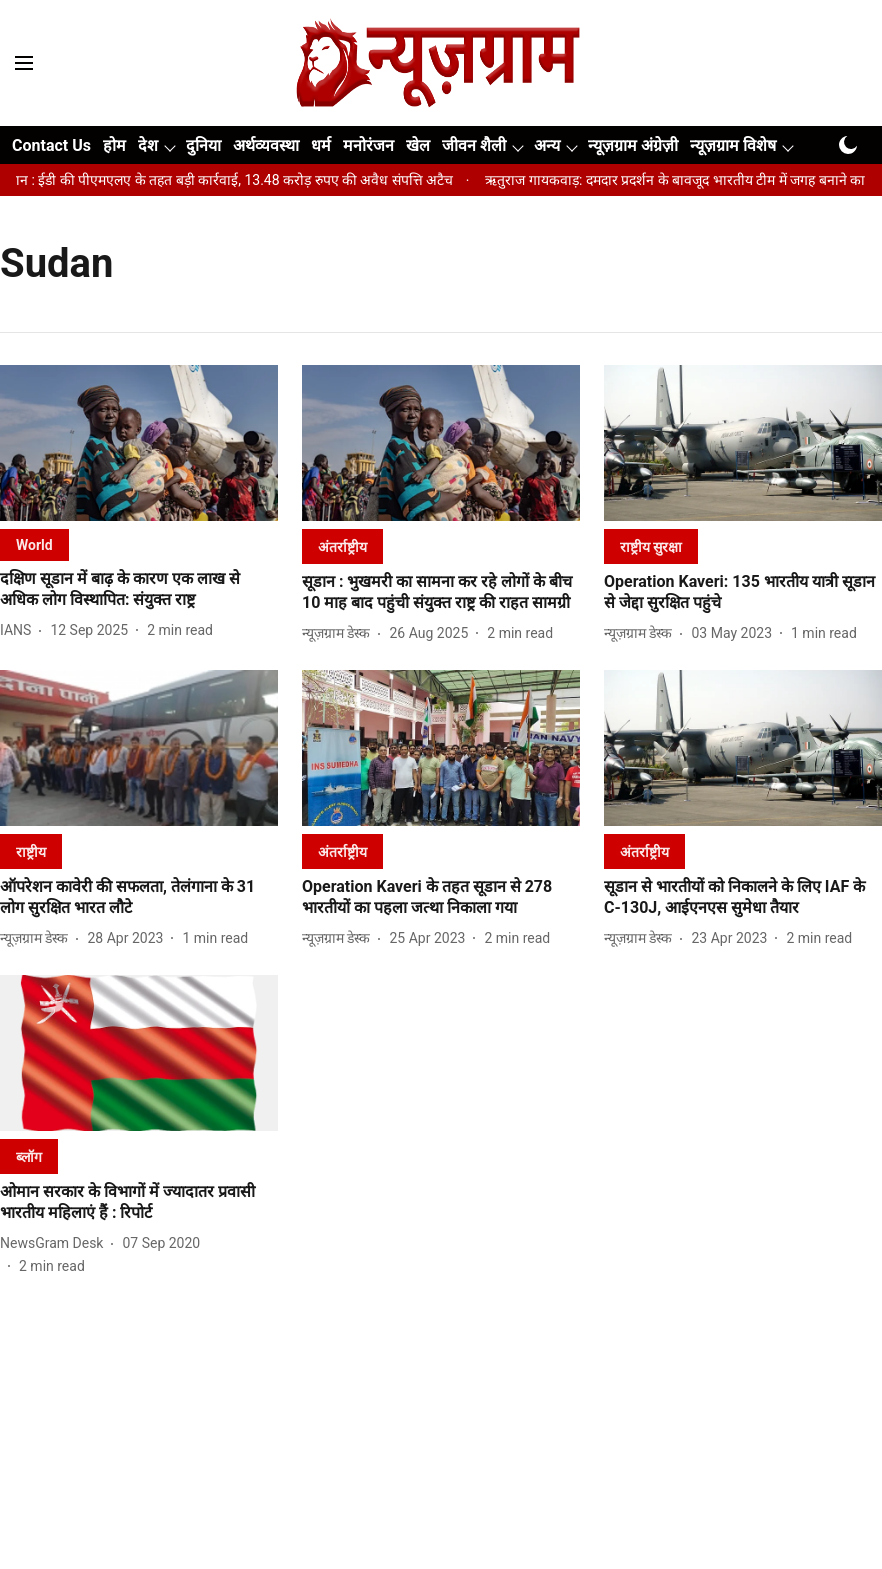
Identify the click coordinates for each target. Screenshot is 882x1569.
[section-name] (34, 544)
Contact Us (51, 145)
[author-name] (19, 630)
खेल (418, 145)
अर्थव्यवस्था (266, 145)
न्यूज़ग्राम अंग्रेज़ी (633, 145)
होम (114, 145)
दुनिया (203, 145)
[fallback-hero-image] (139, 443)
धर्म (321, 145)
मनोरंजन (368, 145)
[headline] (139, 590)
